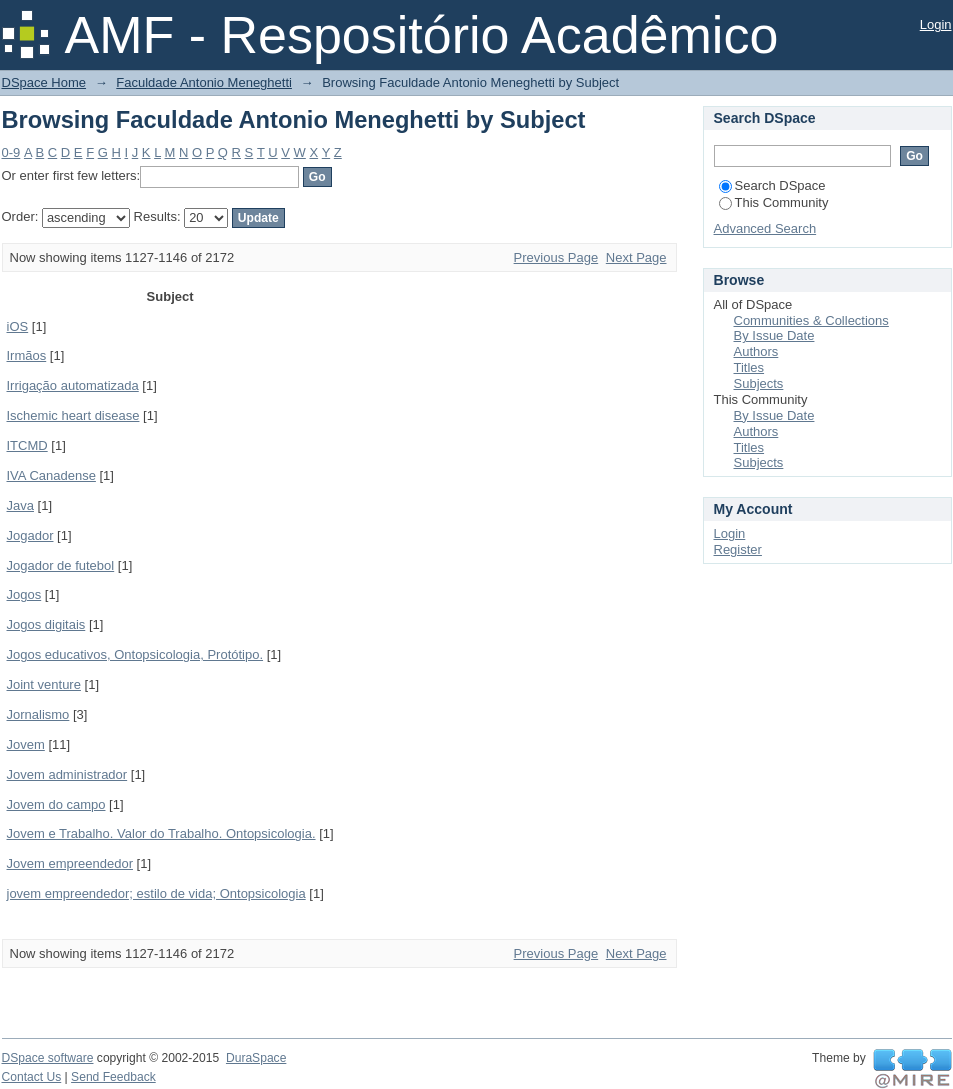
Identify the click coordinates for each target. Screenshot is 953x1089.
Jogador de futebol (61, 565)
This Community (774, 202)
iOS (18, 326)
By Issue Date (774, 335)
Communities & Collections (811, 320)
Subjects (759, 383)
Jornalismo (38, 714)
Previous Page (556, 257)
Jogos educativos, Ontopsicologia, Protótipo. (135, 654)
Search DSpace (772, 185)
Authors (756, 351)
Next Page (636, 257)
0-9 (11, 152)
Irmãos (27, 355)
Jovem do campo (56, 804)
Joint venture (44, 684)
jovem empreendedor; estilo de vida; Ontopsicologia (156, 893)
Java (20, 505)
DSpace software (48, 1058)
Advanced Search (765, 228)
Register (738, 549)
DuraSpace (256, 1058)
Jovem (26, 744)
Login (936, 24)
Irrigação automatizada (73, 385)
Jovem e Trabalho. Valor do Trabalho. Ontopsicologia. (161, 833)
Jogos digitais (46, 624)
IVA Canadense (51, 475)
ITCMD (27, 445)
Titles (749, 367)
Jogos (24, 594)
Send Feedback (113, 1077)
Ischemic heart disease (73, 415)
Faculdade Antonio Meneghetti (204, 82)
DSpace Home (44, 82)
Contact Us (32, 1077)
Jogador (30, 535)
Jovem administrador (67, 774)
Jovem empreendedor (70, 863)
